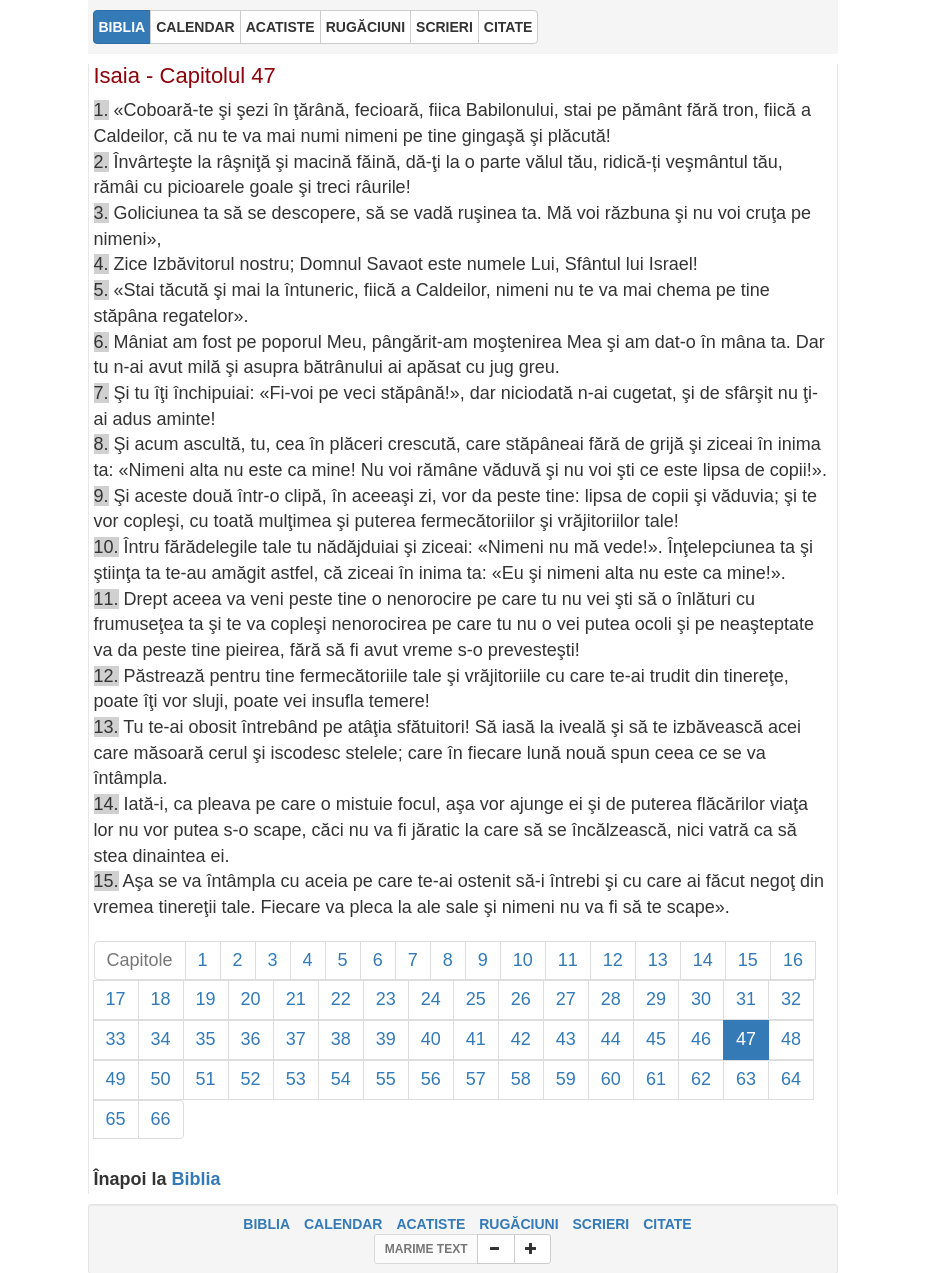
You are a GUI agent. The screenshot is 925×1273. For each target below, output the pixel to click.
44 (611, 1039)
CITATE (667, 1224)
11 (568, 960)
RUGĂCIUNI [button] (365, 27)
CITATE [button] (508, 27)
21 (296, 999)
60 (611, 1079)
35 (206, 1039)
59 (566, 1079)
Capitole (140, 960)
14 (703, 960)
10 (523, 960)
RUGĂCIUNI (518, 1224)
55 (386, 1079)
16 (793, 960)
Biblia (196, 1179)
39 (386, 1039)
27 (566, 999)
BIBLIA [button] (122, 27)
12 (613, 960)
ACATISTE (430, 1224)
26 (521, 999)
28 (611, 999)
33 (116, 1039)
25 (476, 999)
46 (701, 1039)
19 (206, 999)
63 (746, 1079)
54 (341, 1079)
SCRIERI (600, 1224)
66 (161, 1119)
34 (161, 1039)
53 (296, 1079)
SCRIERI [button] (444, 27)
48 (791, 1039)
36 (251, 1039)
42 (521, 1039)
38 (341, 1039)
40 (431, 1039)
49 (116, 1079)
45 (656, 1039)
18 (161, 999)
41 (476, 1039)
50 (161, 1079)
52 (251, 1079)
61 (656, 1079)
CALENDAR (343, 1224)
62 (701, 1079)
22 (341, 999)
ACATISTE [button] (280, 27)
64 (791, 1079)
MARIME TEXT (426, 1249)
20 (251, 999)
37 (296, 1039)
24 (431, 999)
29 (656, 999)
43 (566, 1039)
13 (658, 960)
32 (791, 999)
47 (746, 1039)
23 (386, 999)
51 (206, 1079)
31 (746, 999)
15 (748, 960)
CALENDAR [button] (195, 27)
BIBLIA (266, 1224)
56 (431, 1079)
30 (701, 999)
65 (116, 1119)
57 (476, 1079)
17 (116, 999)
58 (521, 1079)
